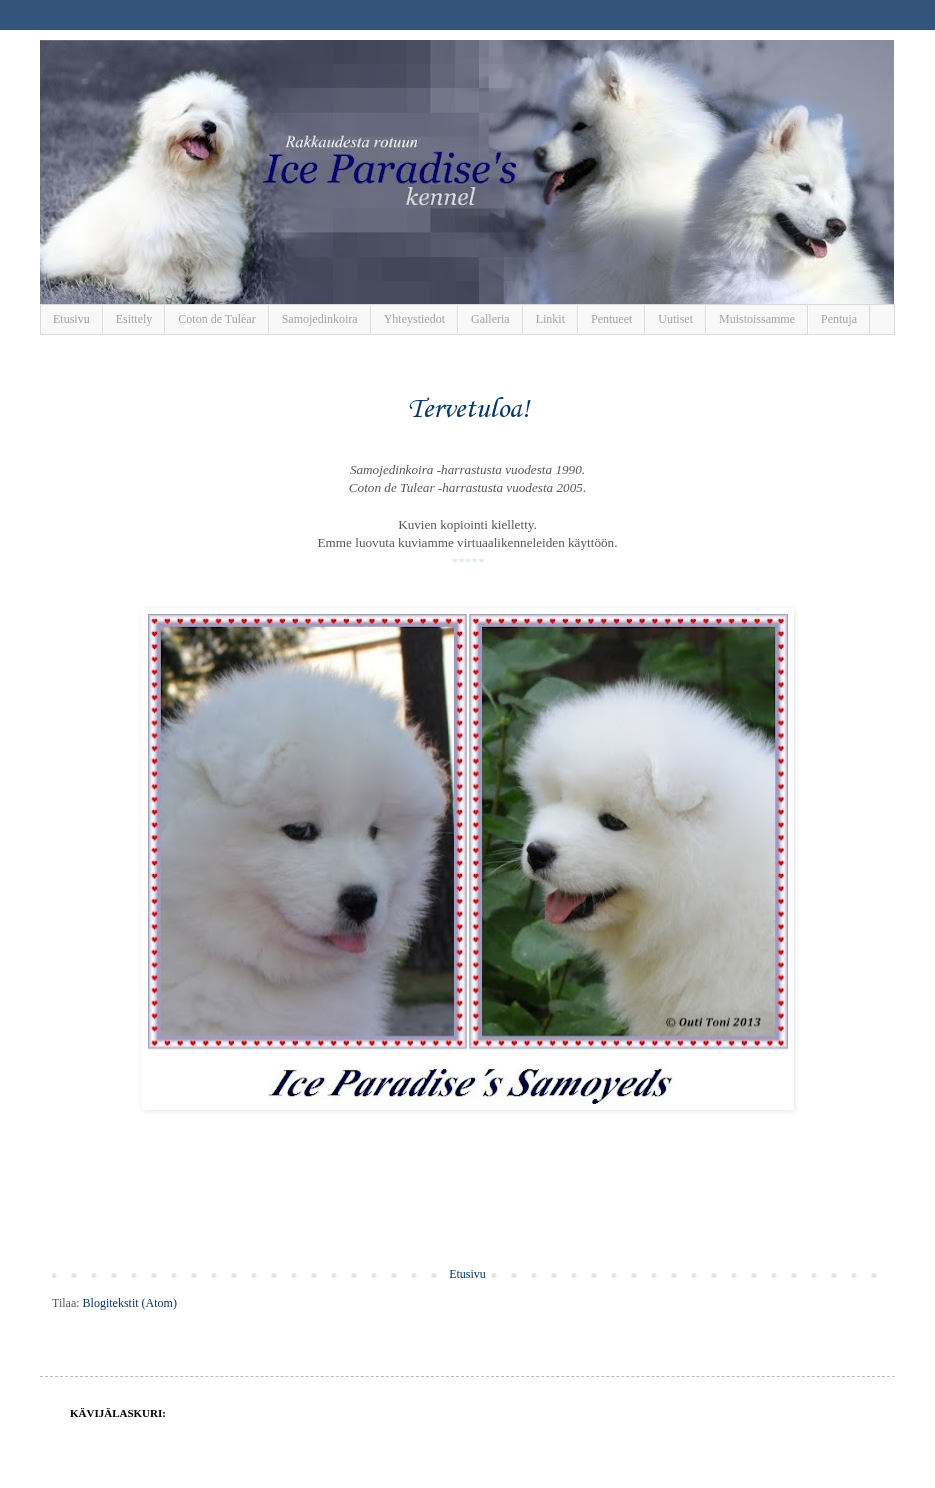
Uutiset (675, 319)
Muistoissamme (757, 319)
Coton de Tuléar (216, 319)
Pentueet (611, 319)
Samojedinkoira (320, 319)
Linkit (550, 319)
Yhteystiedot (414, 319)
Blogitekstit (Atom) (130, 1303)
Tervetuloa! (468, 409)
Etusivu (71, 319)
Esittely (134, 319)
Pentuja (839, 319)
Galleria (490, 319)
